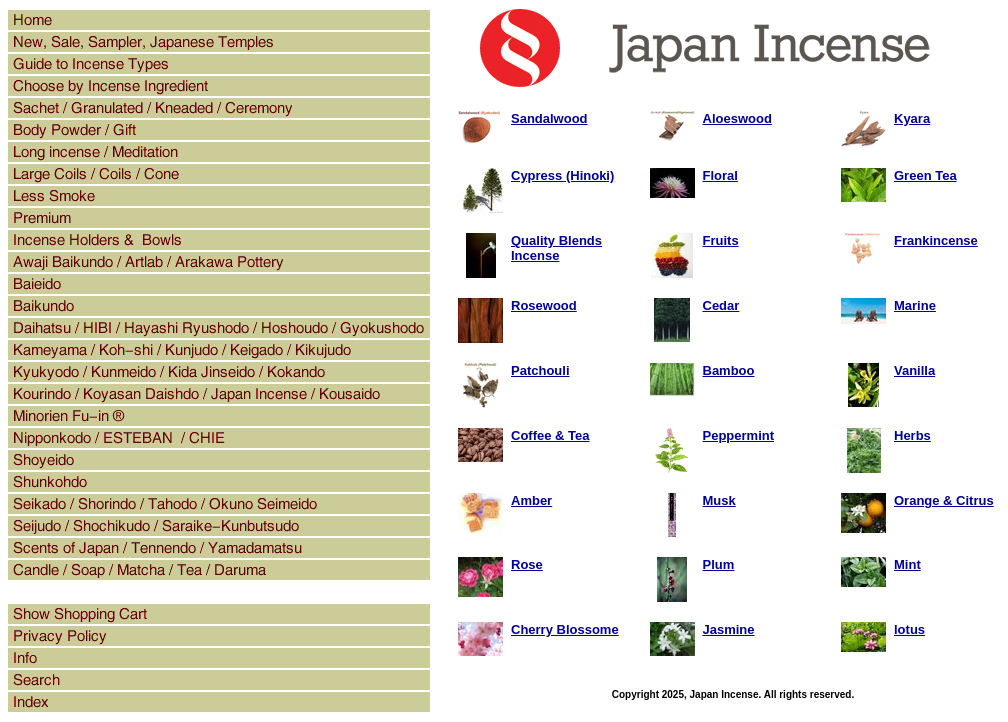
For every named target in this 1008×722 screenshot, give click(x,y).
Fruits (721, 240)
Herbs (912, 435)
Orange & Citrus (944, 500)
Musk (719, 500)
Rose (527, 564)
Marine (915, 305)
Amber (531, 500)
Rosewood (544, 305)
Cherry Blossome (565, 629)
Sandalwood (549, 118)
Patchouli (540, 370)
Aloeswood (737, 118)
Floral (720, 175)
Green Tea (925, 175)
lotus (909, 629)
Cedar (721, 305)
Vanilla (914, 370)
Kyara (912, 118)
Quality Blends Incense (556, 248)
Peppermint (739, 435)
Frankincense (936, 240)
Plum (719, 564)
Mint (907, 564)
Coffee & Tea (550, 435)
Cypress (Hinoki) (562, 175)
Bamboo (729, 370)
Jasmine (729, 629)
